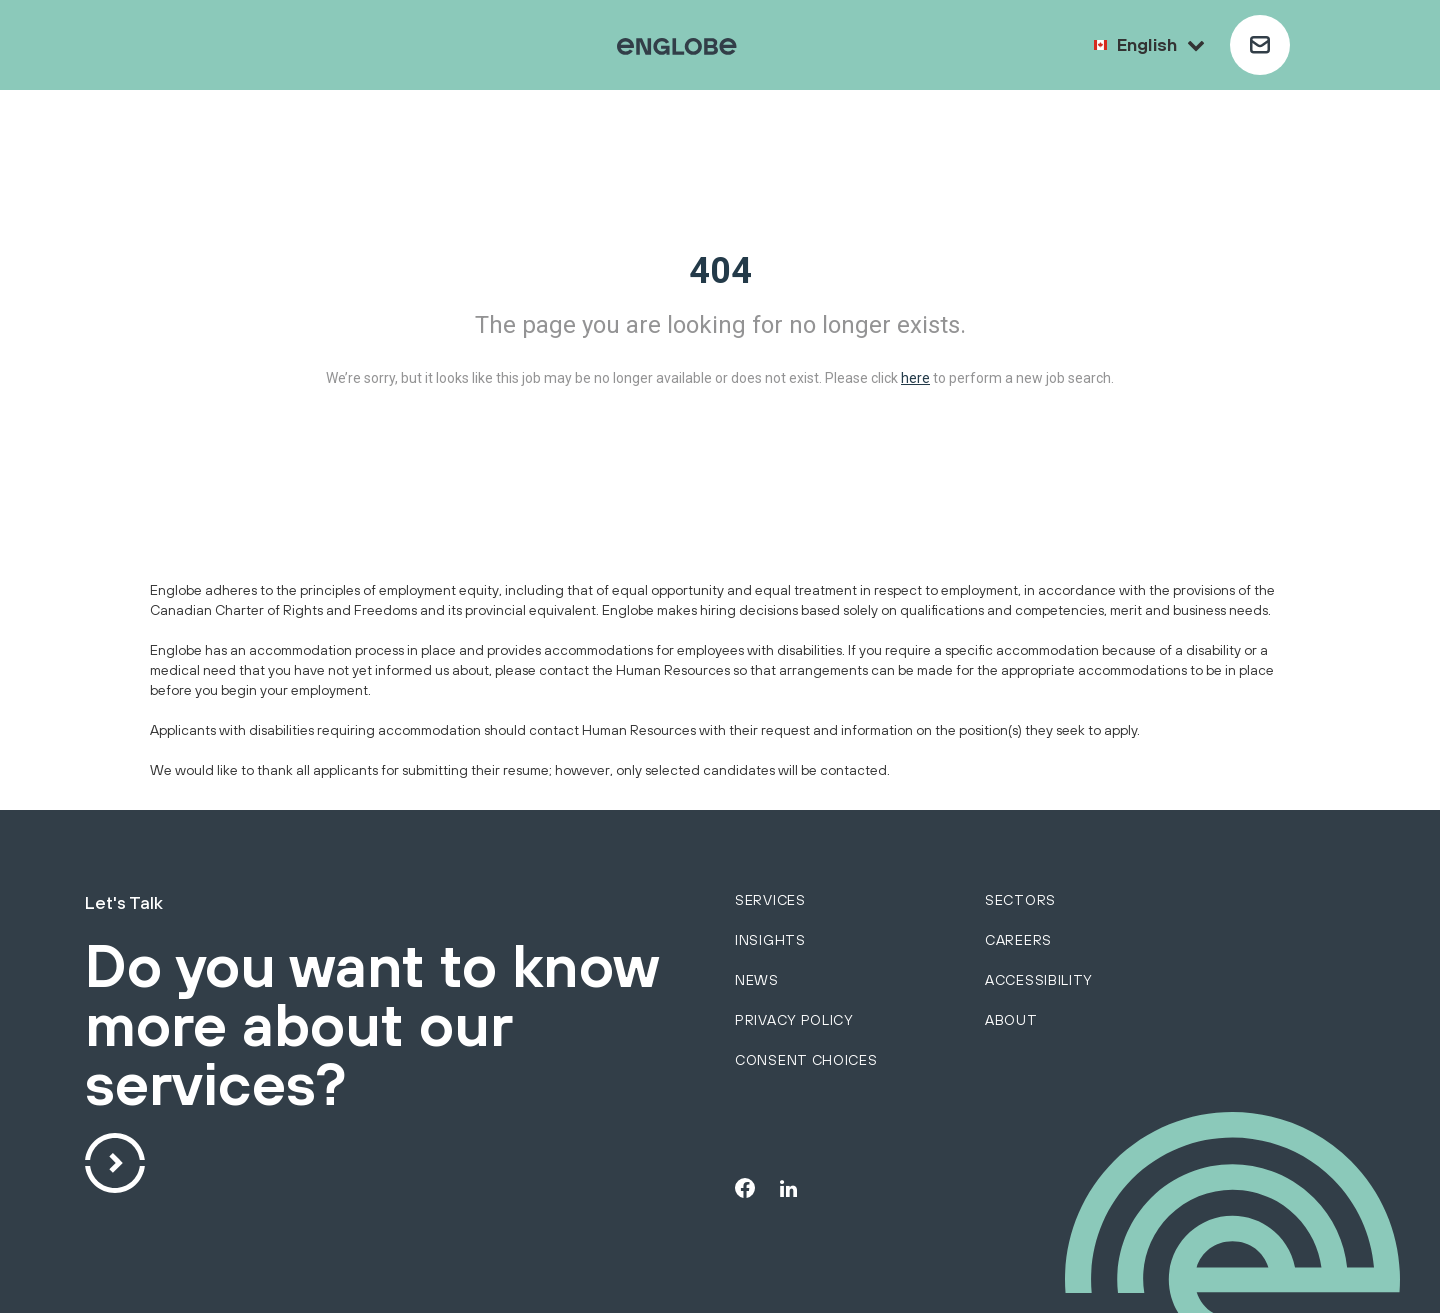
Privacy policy (794, 1020)
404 (720, 271)
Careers (1018, 940)
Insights (770, 940)
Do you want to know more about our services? (371, 1026)
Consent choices (806, 1060)
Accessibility (1039, 980)
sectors (1020, 900)
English (1161, 44)
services (770, 900)
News (757, 980)
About (1011, 1020)
